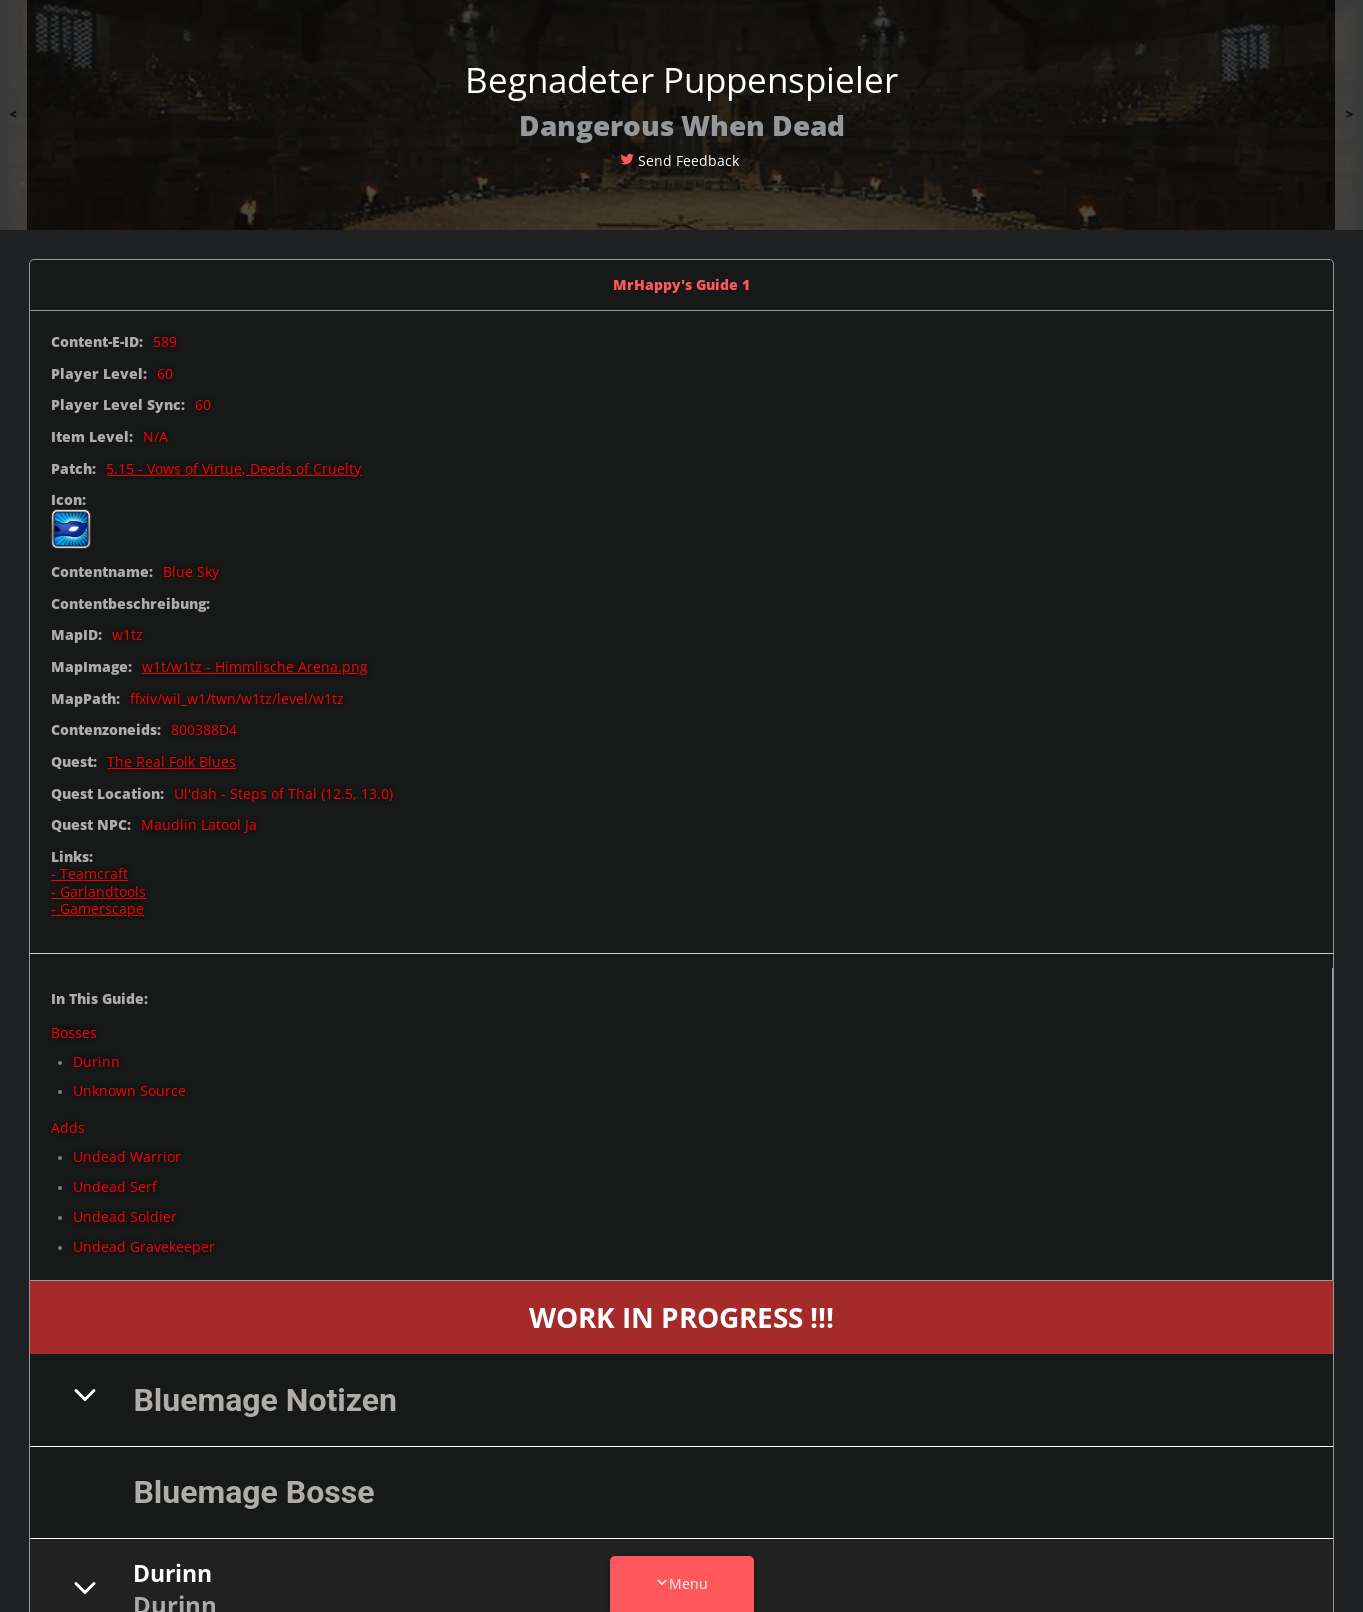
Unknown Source (129, 1090)
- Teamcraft (89, 873)
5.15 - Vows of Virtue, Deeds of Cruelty (233, 468)
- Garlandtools (98, 891)
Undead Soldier (125, 1216)
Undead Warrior (127, 1156)
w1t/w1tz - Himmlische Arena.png (255, 666)
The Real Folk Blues (171, 761)
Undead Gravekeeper (144, 1246)
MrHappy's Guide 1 (681, 284)
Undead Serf (115, 1186)
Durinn (96, 1061)
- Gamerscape (97, 908)
